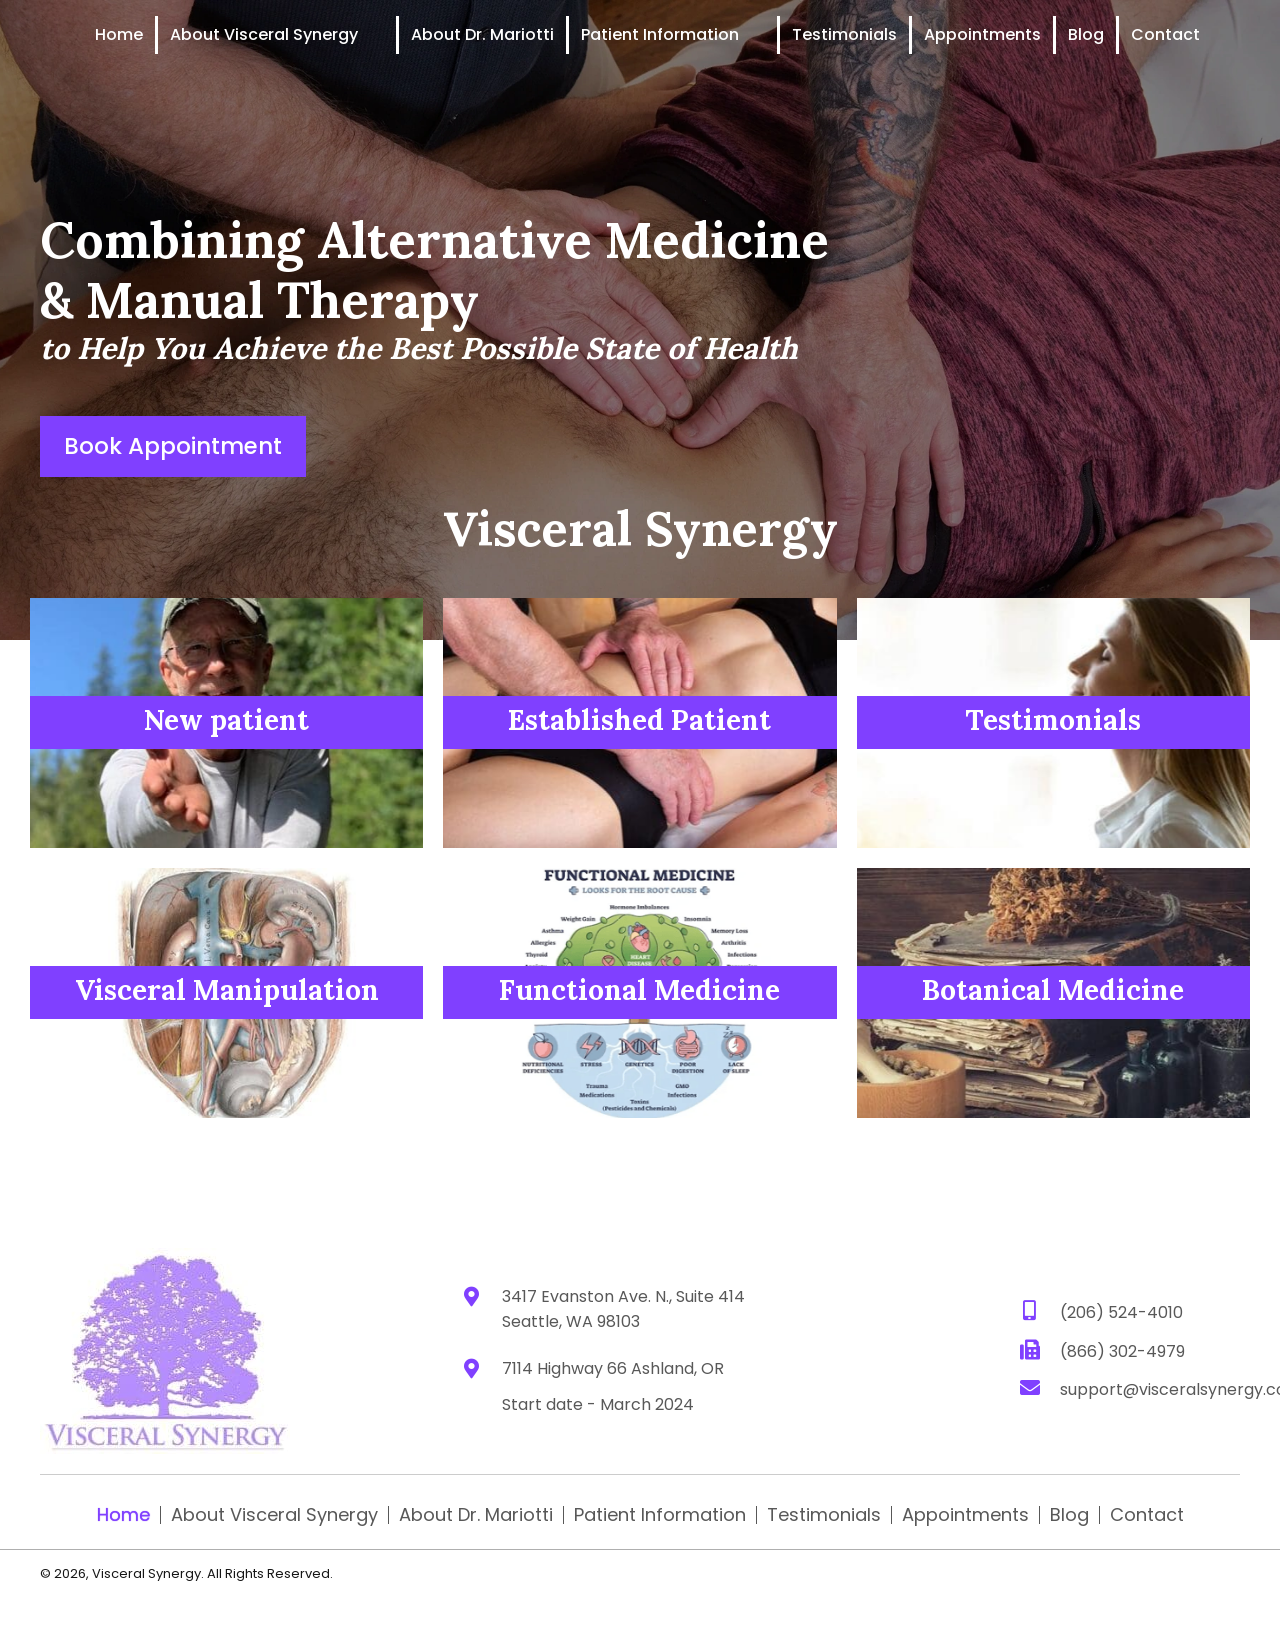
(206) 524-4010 (1121, 1311)
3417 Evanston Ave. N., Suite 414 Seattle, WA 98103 (623, 1308)
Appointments (965, 1515)
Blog (1069, 1515)
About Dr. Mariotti (476, 1515)
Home (123, 1515)
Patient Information (660, 1515)
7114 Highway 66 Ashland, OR (613, 1368)
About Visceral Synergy (274, 1515)
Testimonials (824, 1515)
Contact (1147, 1515)
